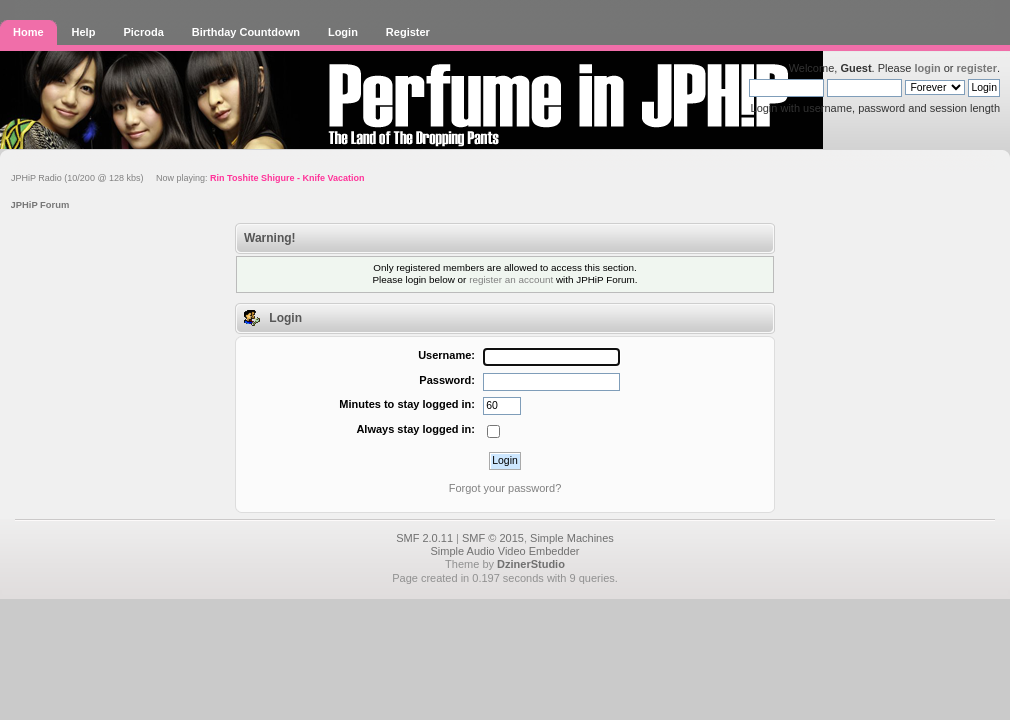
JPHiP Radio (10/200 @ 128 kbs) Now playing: (187, 178)
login (927, 68)
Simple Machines (572, 538)
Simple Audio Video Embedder (504, 551)
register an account (511, 279)
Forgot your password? (505, 488)
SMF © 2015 (493, 538)
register (977, 68)
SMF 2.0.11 (424, 538)
